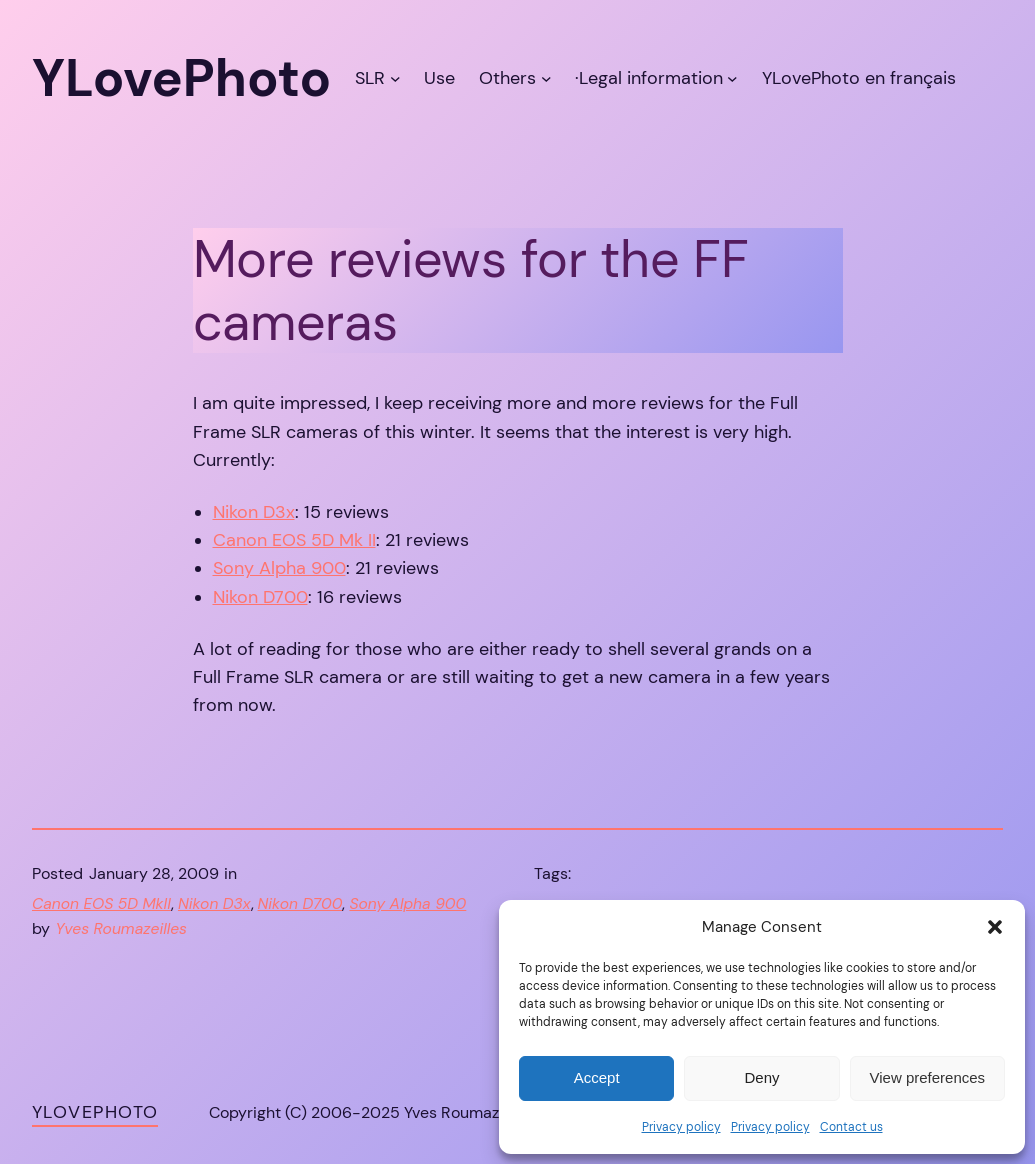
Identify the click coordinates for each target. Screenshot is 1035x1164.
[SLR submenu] (395, 78)
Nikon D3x (254, 512)
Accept (597, 1077)
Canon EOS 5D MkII (101, 904)
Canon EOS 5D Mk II (294, 540)
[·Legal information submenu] (732, 78)
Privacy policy (681, 1127)
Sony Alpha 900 (279, 568)
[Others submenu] (546, 78)
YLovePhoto (95, 1112)
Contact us (851, 1127)
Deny (761, 1077)
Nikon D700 (260, 597)
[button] (995, 927)
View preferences (928, 1077)
